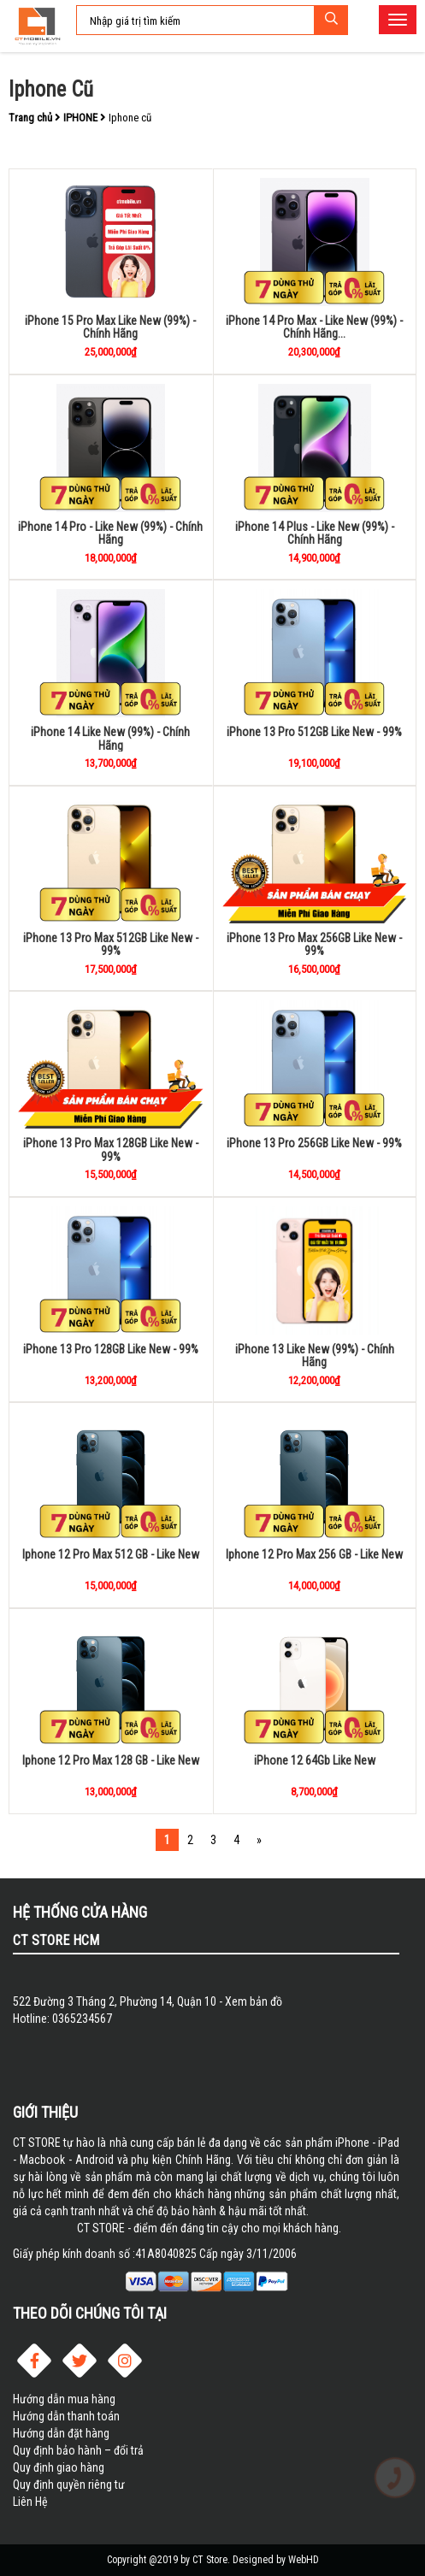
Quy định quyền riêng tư (69, 2484)
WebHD (303, 2560)
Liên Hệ (30, 2501)
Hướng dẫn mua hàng (64, 2399)
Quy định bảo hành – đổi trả (78, 2450)
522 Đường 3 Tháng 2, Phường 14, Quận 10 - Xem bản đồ (147, 2001)
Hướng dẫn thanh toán (66, 2416)
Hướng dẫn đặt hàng (61, 2433)
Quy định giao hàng (58, 2467)
